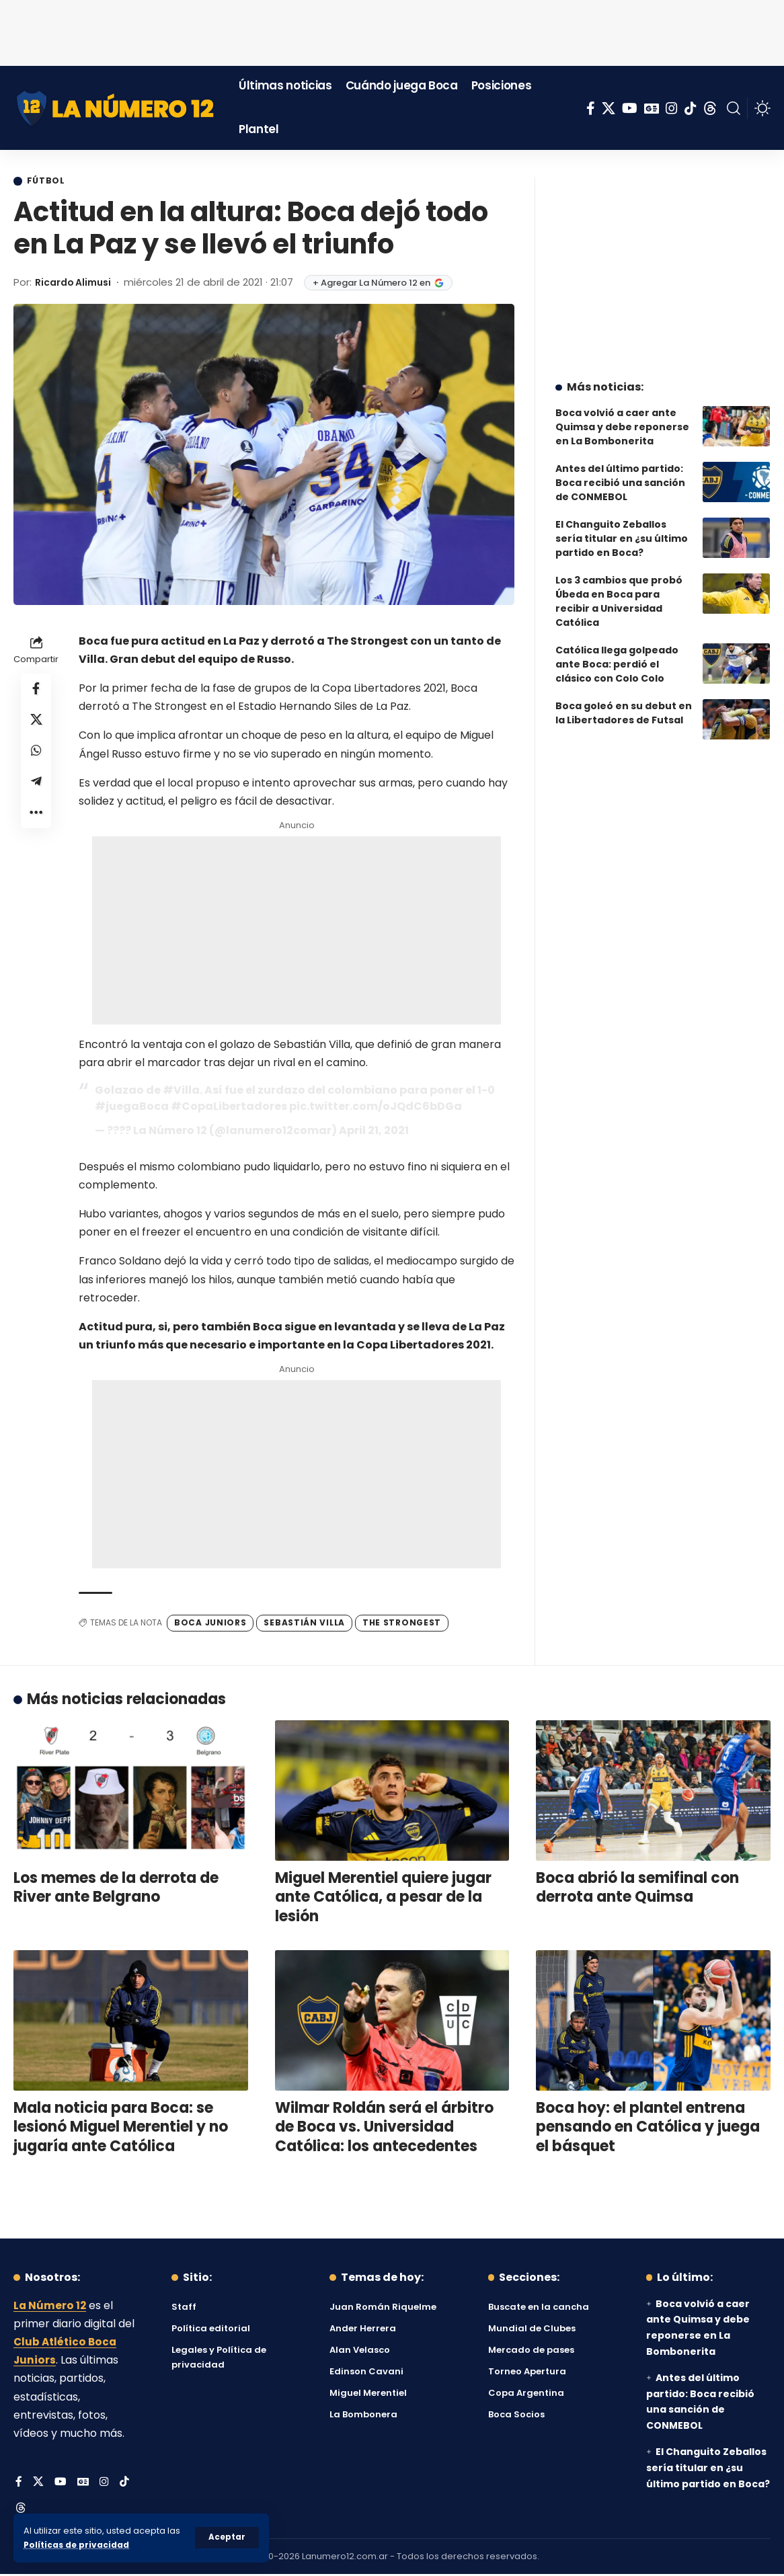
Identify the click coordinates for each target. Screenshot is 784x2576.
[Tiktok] (690, 108)
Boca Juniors (210, 1623)
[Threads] (710, 108)
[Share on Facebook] (36, 691)
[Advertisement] (392, 30)
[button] (227, 2537)
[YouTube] (630, 108)
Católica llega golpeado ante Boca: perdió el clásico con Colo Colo (616, 654)
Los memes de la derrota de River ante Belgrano (116, 1888)
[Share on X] (36, 723)
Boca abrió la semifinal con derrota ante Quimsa (637, 1888)
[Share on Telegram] (36, 788)
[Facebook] (590, 108)
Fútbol (48, 181)
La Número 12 (50, 2306)
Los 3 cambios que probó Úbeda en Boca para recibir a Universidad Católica (618, 591)
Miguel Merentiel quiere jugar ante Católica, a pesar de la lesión (383, 1897)
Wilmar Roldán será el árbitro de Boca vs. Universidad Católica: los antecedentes (384, 2127)
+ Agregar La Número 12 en (385, 283)
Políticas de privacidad (78, 2544)
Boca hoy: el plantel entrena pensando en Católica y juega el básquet (648, 2127)
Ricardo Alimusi (76, 283)
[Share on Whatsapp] (36, 755)
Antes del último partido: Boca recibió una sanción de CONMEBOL (620, 472)
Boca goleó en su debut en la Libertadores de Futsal (623, 703)
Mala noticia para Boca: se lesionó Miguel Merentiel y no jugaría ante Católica (120, 2127)
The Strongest (401, 1623)
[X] (608, 108)
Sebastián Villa (304, 1623)
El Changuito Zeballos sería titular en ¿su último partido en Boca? (621, 528)
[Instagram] (671, 108)
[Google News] (651, 108)
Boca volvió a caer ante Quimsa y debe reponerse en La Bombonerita (622, 417)
